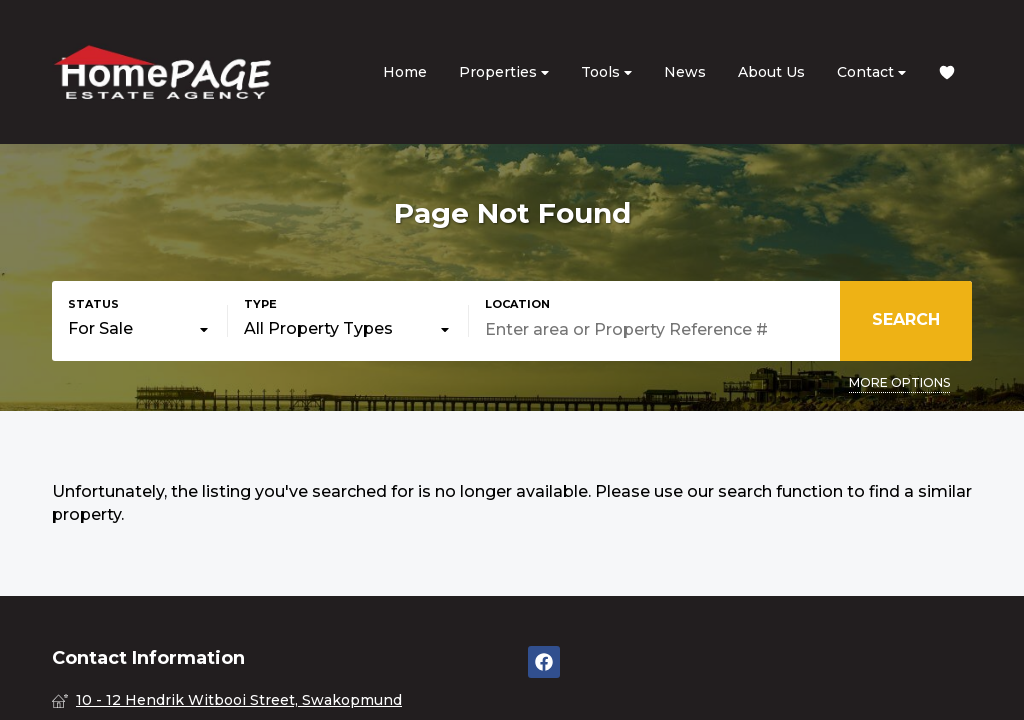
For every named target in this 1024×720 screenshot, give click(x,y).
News (685, 72)
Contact (871, 72)
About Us (771, 72)
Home (405, 72)
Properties (504, 72)
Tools (606, 72)
